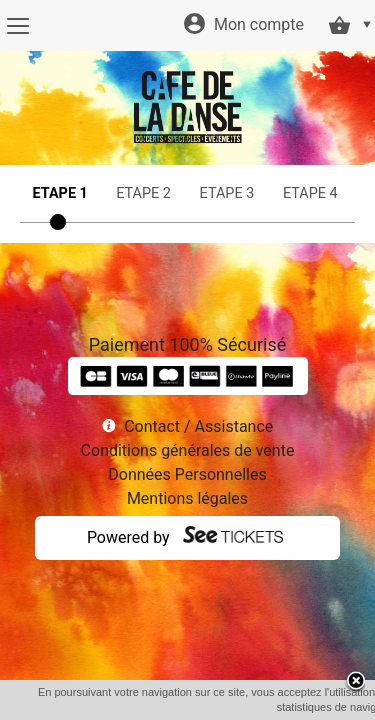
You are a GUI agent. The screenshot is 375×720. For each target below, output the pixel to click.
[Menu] (17, 26)
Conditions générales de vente (188, 450)
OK (230, 707)
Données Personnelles (187, 474)
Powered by (128, 537)
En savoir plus (291, 707)
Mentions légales (187, 498)
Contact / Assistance (198, 426)
